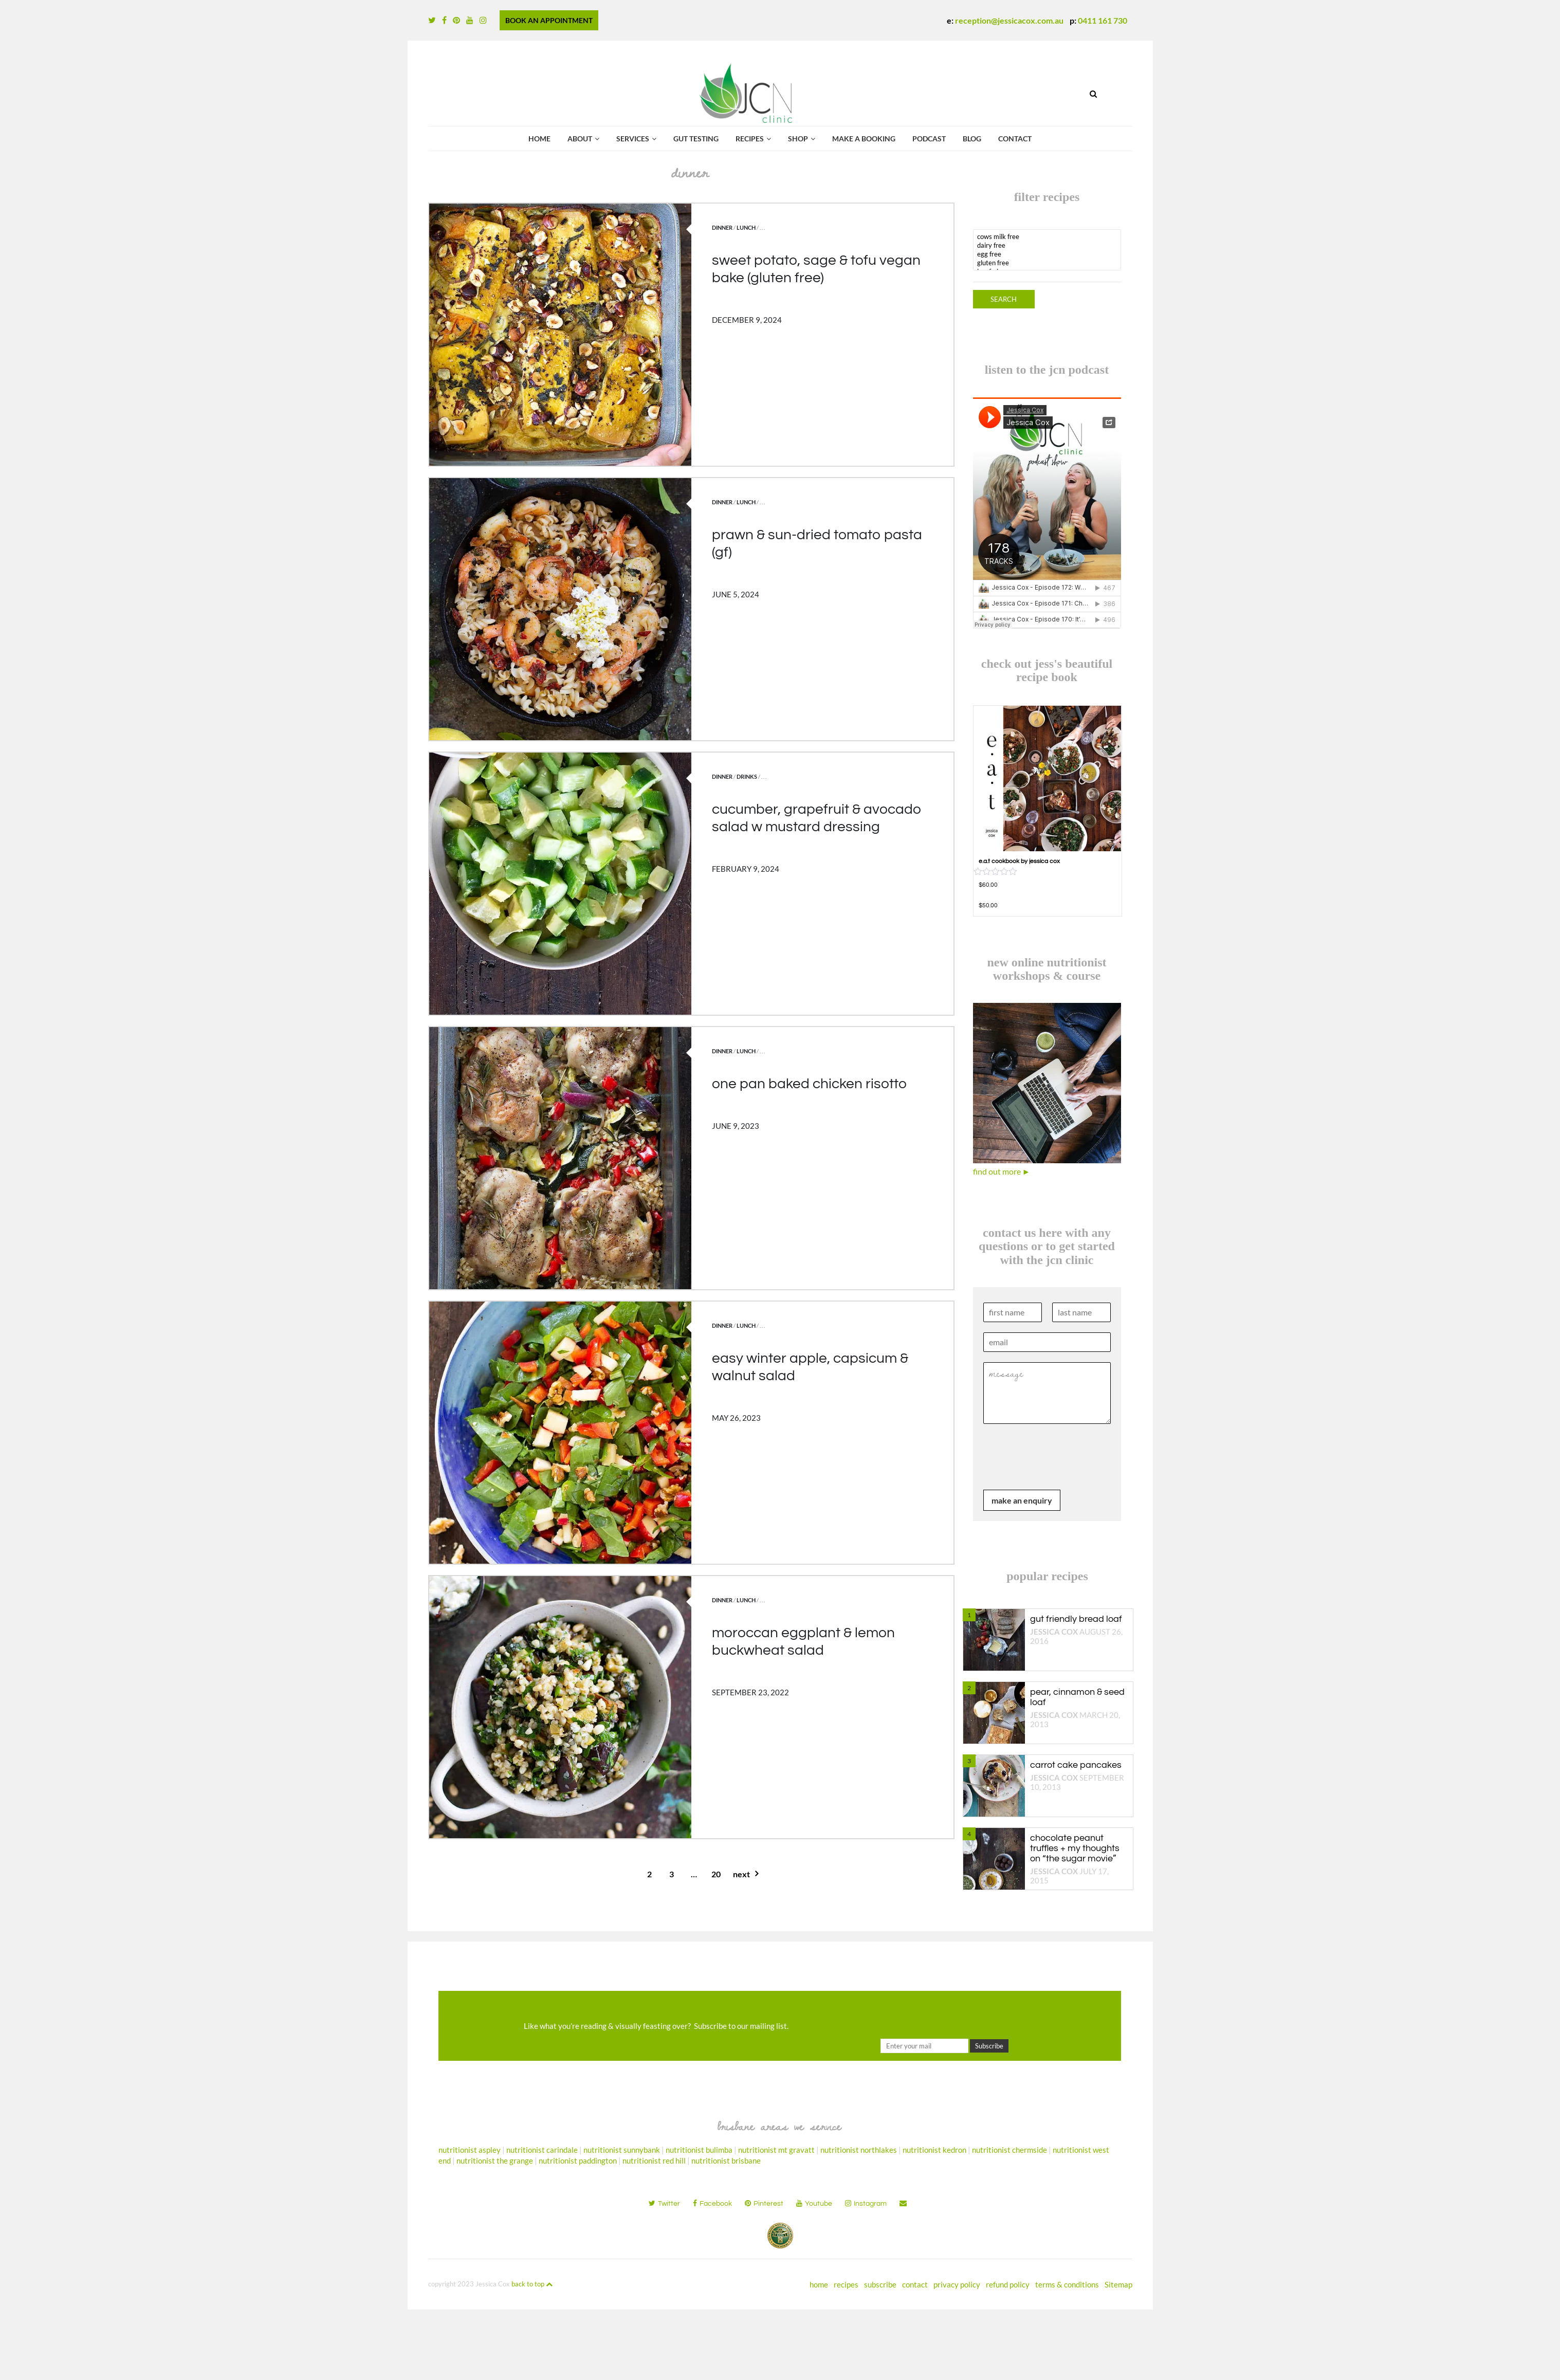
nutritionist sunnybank (621, 2149)
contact (1015, 138)
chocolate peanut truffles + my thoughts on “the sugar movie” (1074, 1848)
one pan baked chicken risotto (809, 1083)
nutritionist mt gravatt (776, 2149)
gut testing (696, 138)
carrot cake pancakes (1076, 1765)
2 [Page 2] (649, 1874)
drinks (747, 776)
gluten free (1047, 263)
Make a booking (863, 138)
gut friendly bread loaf (1076, 1619)
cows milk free (1047, 236)
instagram (866, 2203)
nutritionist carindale (542, 2149)
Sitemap (1118, 2284)
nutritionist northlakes (858, 2149)
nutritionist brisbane (726, 2160)
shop (798, 138)
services (632, 138)
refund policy (1008, 2284)
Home (539, 138)
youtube (814, 2203)
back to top (532, 2284)
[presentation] (1061, 1472)
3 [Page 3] (671, 1874)
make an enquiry (1022, 1500)
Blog (972, 138)
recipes (750, 138)
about (579, 138)
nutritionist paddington (578, 2160)
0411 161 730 (1102, 20)
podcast (929, 138)
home (819, 2284)
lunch (746, 227)
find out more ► (1002, 1171)
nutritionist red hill (654, 2160)
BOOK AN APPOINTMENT (549, 20)
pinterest (764, 2203)
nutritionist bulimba (699, 2149)
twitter (664, 2203)
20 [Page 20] (716, 1874)
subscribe (880, 2284)
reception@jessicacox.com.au (1009, 20)
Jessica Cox (1054, 1631)
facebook (712, 2203)
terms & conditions (1067, 2284)
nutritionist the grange (494, 2160)
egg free (1047, 254)
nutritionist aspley (469, 2149)
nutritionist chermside (1009, 2149)
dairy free (1047, 245)
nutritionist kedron (934, 2149)
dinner (722, 227)
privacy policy (956, 2284)
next (741, 1874)
